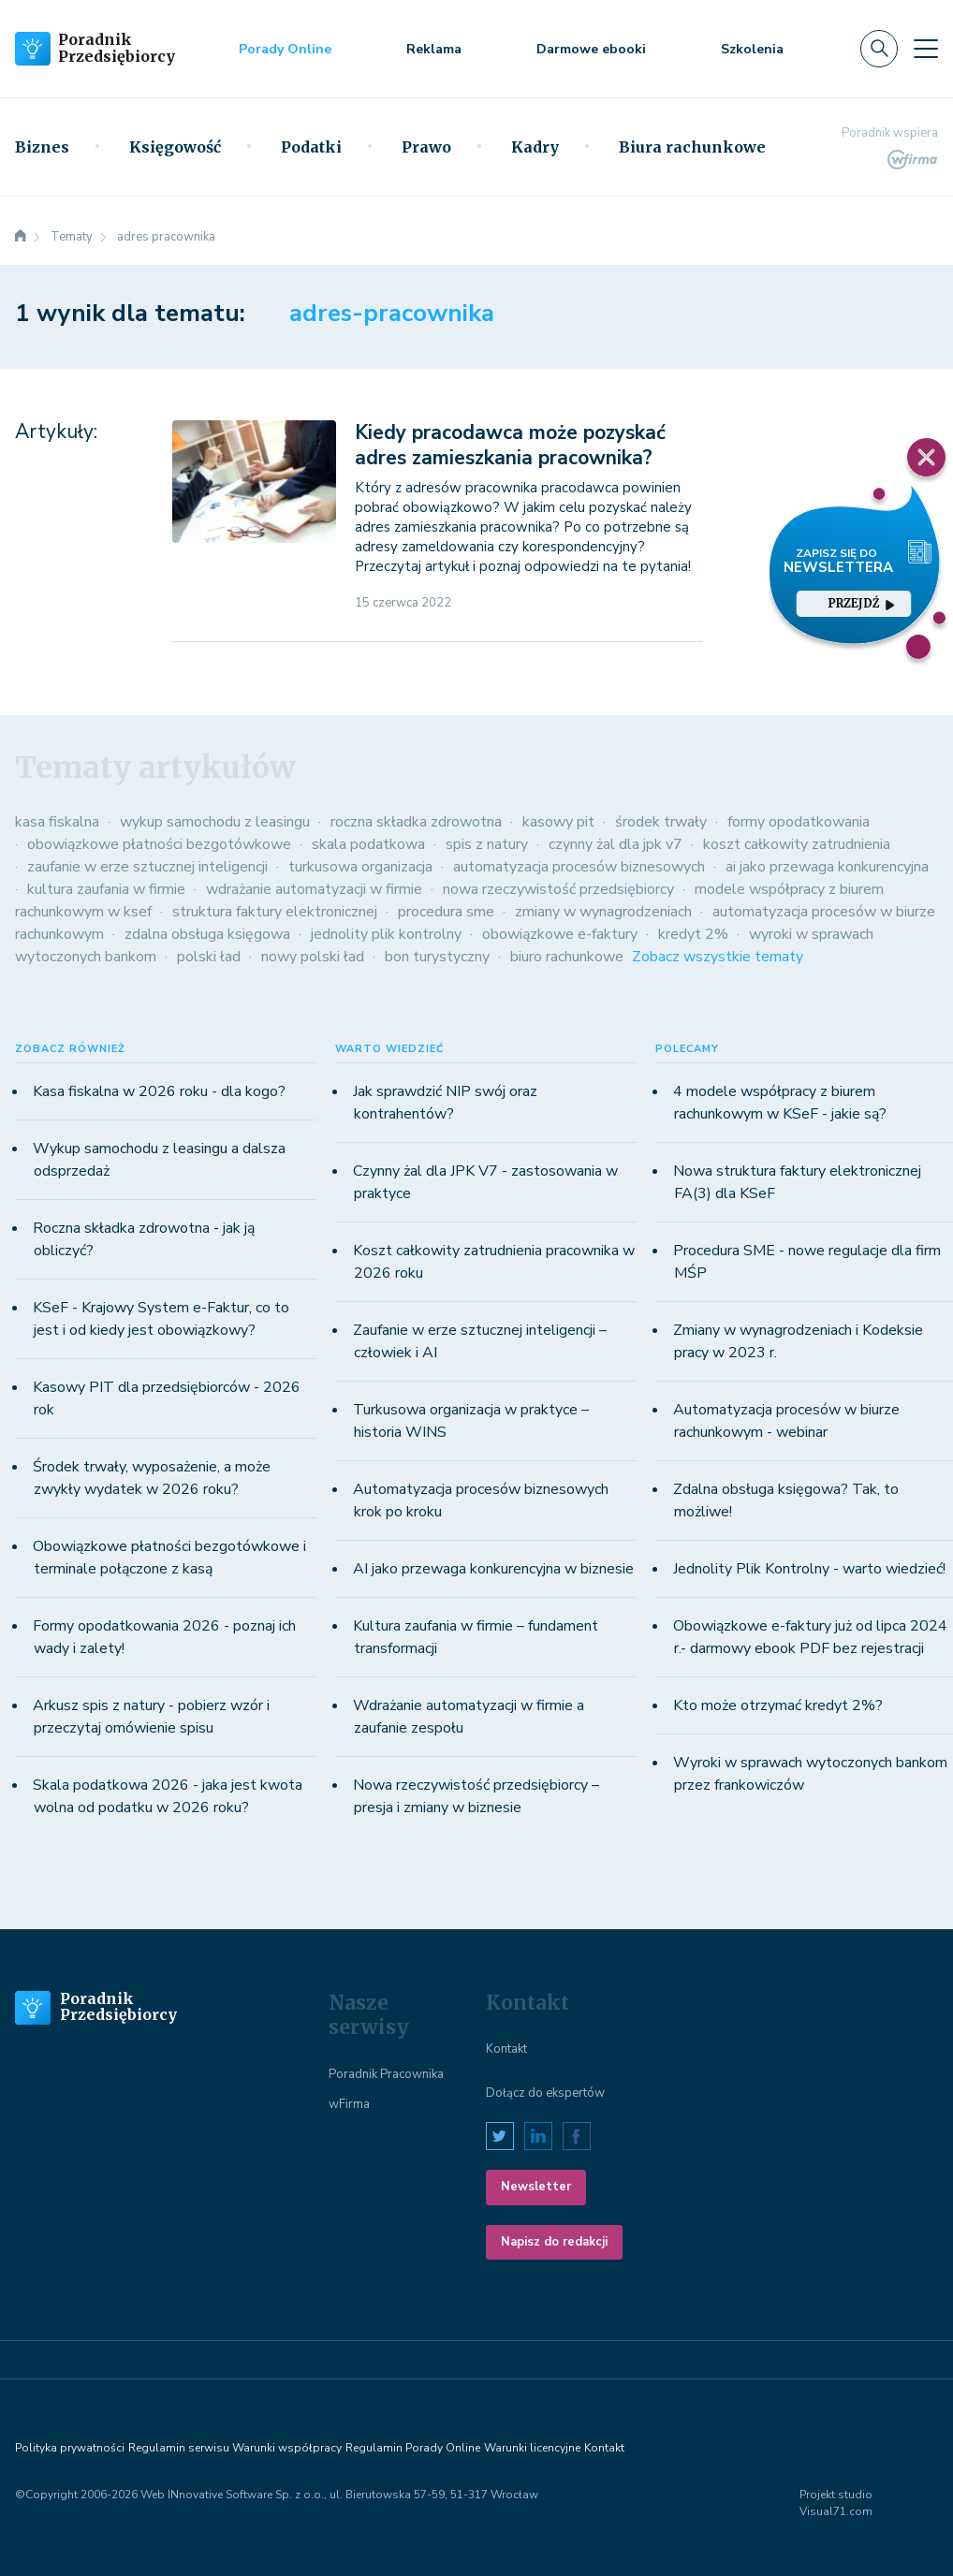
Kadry (535, 147)
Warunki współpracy (287, 2447)
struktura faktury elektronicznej (274, 911)
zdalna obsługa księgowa (207, 934)
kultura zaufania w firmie (106, 889)
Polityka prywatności (70, 2447)
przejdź (861, 603)
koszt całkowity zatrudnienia (796, 844)
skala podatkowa (368, 844)
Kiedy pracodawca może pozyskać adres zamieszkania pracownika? (510, 445)
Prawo (426, 147)
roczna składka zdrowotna (416, 822)
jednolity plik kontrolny (386, 934)
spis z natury (487, 844)
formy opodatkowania (798, 822)
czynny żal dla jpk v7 (615, 844)
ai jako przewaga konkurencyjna (827, 866)
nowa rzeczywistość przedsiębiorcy (558, 889)
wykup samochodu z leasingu (215, 822)
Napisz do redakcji (554, 2241)
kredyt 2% (693, 934)
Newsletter (536, 2186)
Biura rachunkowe (692, 147)
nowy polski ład (312, 956)
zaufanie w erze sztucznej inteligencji (147, 866)
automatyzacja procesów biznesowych (579, 866)
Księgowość (175, 147)
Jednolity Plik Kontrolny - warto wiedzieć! (809, 1569)
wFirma (349, 2104)
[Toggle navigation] (926, 48)
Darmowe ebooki (591, 49)
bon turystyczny (437, 956)
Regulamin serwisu (178, 2447)
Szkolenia (752, 49)
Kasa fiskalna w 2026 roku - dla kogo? (159, 1091)
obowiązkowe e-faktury (560, 934)
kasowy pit (558, 822)
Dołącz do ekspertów (545, 2093)
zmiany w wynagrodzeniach (603, 911)
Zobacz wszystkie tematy (717, 956)
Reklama (434, 49)
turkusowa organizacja (360, 866)
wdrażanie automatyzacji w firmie (314, 889)
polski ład (209, 956)
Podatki (311, 147)
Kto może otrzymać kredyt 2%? (778, 1705)
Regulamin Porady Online (412, 2447)
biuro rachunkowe (566, 956)
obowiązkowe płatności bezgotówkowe (159, 844)
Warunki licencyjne (532, 2447)
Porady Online (285, 49)
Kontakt (506, 2049)
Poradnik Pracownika (386, 2074)
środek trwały (661, 822)
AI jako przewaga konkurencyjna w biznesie (493, 1569)
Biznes (42, 147)
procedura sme (446, 911)
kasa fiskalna (57, 822)
